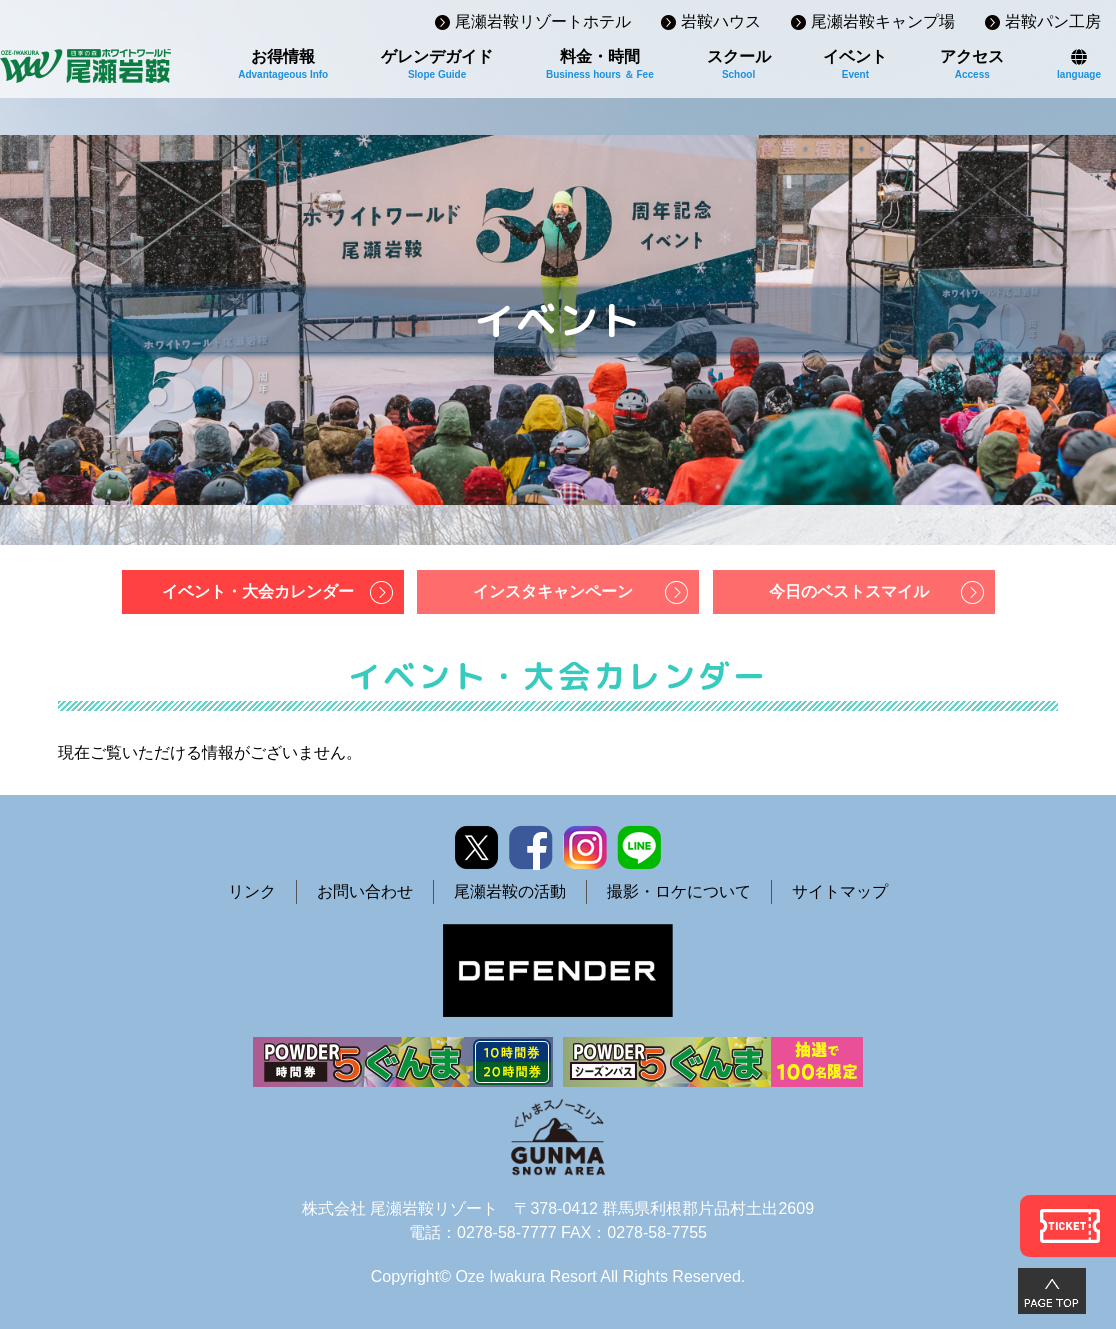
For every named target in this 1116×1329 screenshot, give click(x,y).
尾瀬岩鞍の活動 (510, 891)
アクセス (972, 64)
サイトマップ (840, 891)
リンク (252, 891)
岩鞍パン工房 (1053, 21)
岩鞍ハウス (721, 21)
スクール (739, 64)
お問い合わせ (365, 891)
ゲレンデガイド (437, 64)
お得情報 (283, 64)
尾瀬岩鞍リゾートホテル (543, 21)
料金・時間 (600, 64)
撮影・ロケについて (679, 891)
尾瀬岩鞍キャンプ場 (883, 21)
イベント (855, 64)
